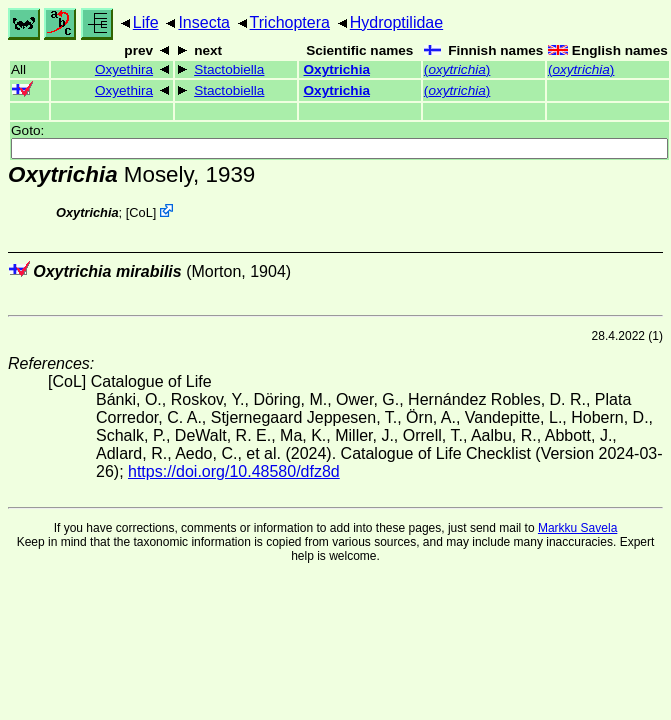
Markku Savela (577, 528)
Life (146, 22)
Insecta (204, 22)
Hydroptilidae (396, 22)
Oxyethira (124, 69)
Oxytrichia (337, 69)
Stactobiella (229, 69)
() (457, 69)
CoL (140, 212)
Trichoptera (290, 22)
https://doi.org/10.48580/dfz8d (234, 471)
